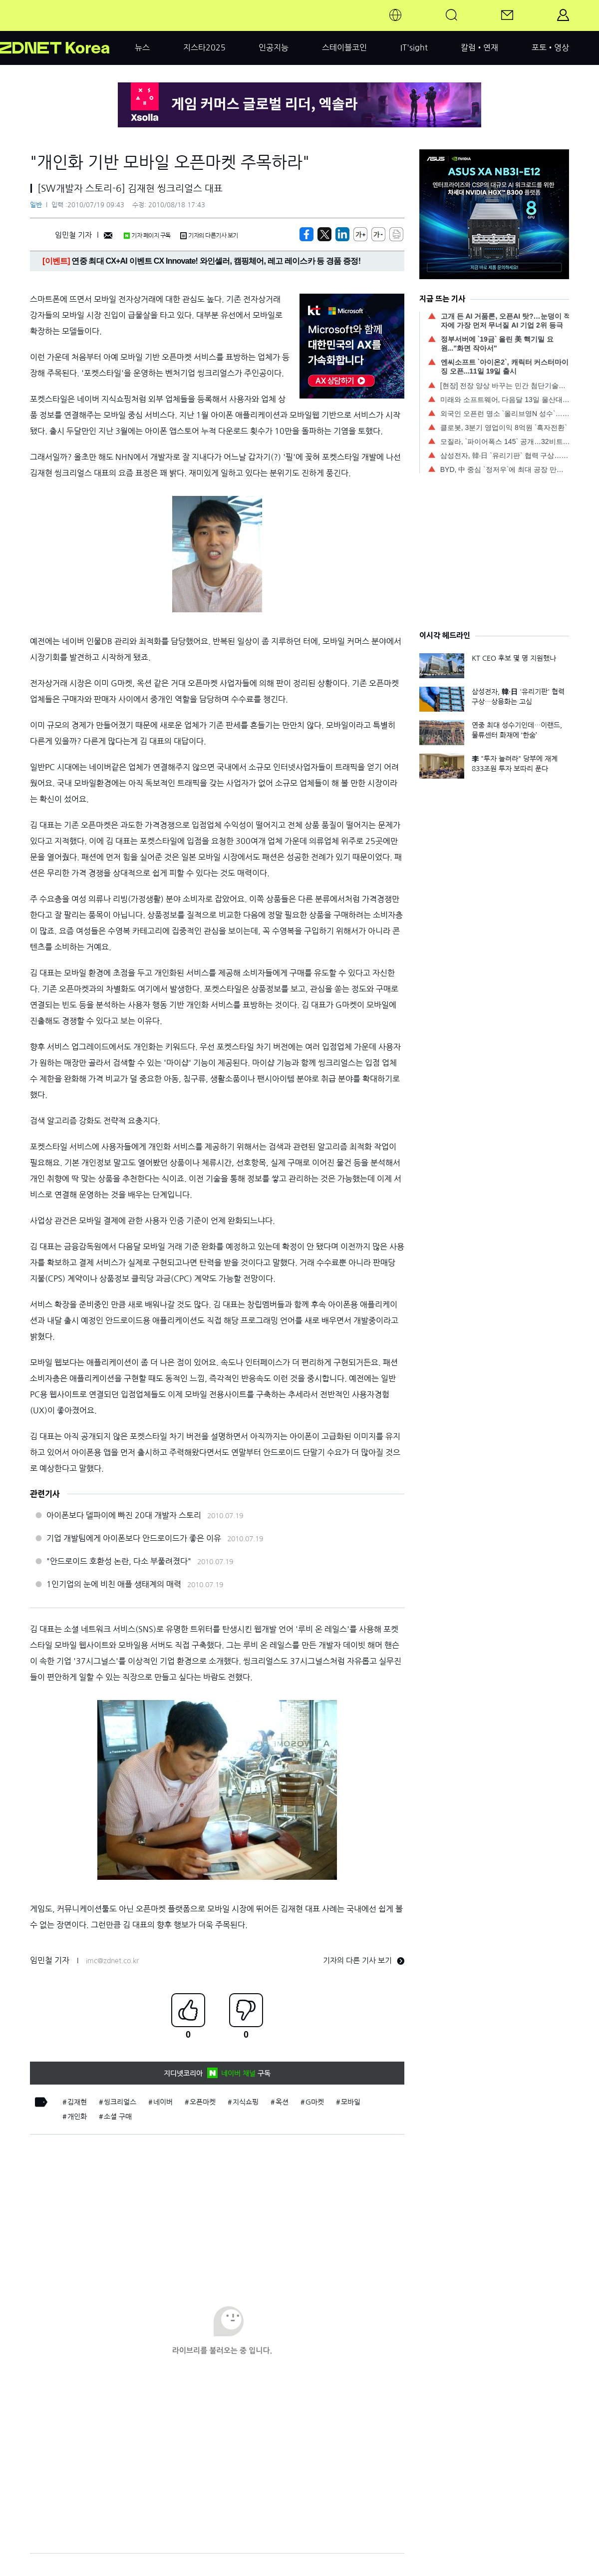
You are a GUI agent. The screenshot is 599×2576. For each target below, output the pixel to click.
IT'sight (414, 47)
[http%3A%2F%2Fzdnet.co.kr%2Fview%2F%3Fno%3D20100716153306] (342, 234)
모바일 (350, 2102)
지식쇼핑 (246, 2102)
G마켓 (314, 2102)
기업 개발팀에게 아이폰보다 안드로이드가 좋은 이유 (133, 1538)
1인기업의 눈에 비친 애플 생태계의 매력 (113, 1584)
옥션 (282, 2102)
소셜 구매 (118, 2116)
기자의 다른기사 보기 (209, 236)
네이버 (163, 2102)
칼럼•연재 (479, 47)
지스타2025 (204, 47)
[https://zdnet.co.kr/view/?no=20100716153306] (306, 234)
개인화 (77, 2116)
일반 (36, 205)
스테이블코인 (344, 47)
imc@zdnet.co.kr (112, 1960)
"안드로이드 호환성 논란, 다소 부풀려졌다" (118, 1561)
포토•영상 (550, 47)
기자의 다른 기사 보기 (363, 1960)
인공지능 (274, 47)
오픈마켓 (203, 2102)
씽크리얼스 (120, 2102)
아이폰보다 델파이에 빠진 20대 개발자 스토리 (123, 1515)
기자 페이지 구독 (147, 236)
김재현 (77, 2102)
